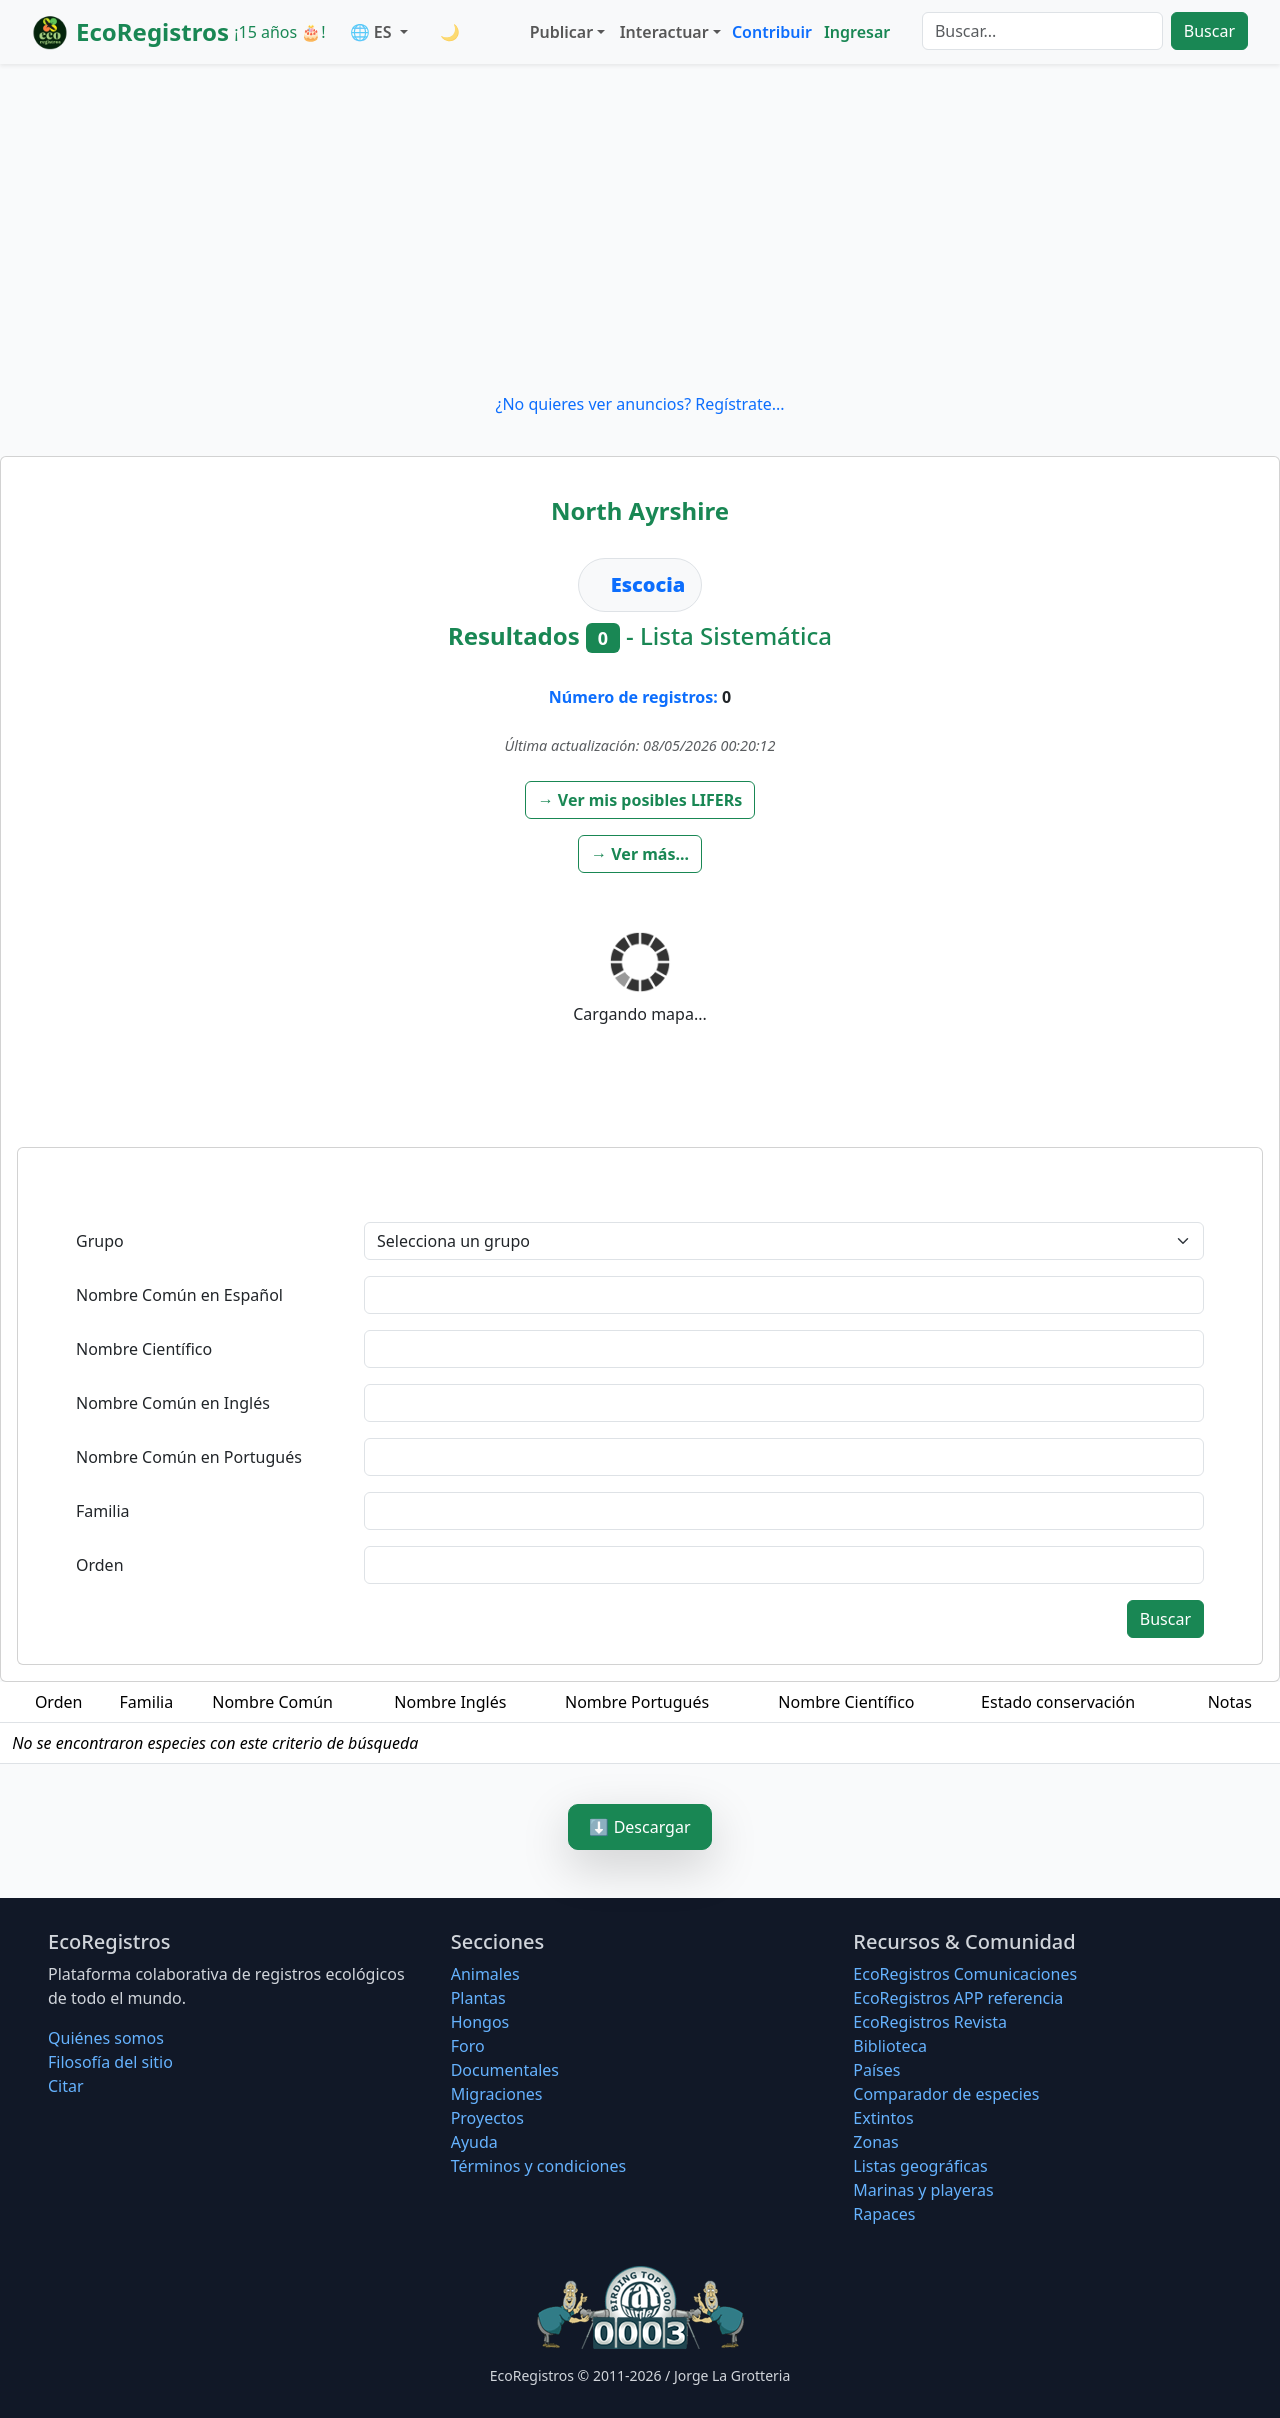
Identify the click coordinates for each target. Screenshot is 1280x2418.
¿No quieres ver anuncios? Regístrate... (639, 404)
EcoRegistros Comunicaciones (965, 1974)
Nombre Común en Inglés (173, 1403)
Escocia (648, 584)
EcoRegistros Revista (930, 2022)
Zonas (875, 2142)
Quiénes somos (106, 2038)
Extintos (883, 2118)
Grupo (100, 1241)
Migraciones (497, 2094)
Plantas (478, 1998)
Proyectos (487, 2118)
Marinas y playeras (923, 2190)
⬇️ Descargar (639, 1827)
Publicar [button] (561, 32)
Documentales (505, 2070)
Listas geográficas (920, 2166)
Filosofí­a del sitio (110, 2062)
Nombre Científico (144, 1349)
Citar (66, 2086)
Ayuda (474, 2142)
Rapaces (884, 2214)
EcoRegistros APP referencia (958, 1998)
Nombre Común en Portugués (189, 1457)
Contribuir (772, 32)
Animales (485, 1974)
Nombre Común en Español (179, 1295)
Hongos (480, 2022)
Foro (468, 2046)
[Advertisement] (640, 228)
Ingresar (857, 32)
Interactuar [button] (664, 32)
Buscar (1209, 31)
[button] (640, 800)
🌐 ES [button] (373, 32)
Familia (103, 1511)
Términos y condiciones (539, 2166)
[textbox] (784, 1295)
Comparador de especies (946, 2094)
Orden (100, 1565)
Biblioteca (890, 2046)
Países (876, 2070)
